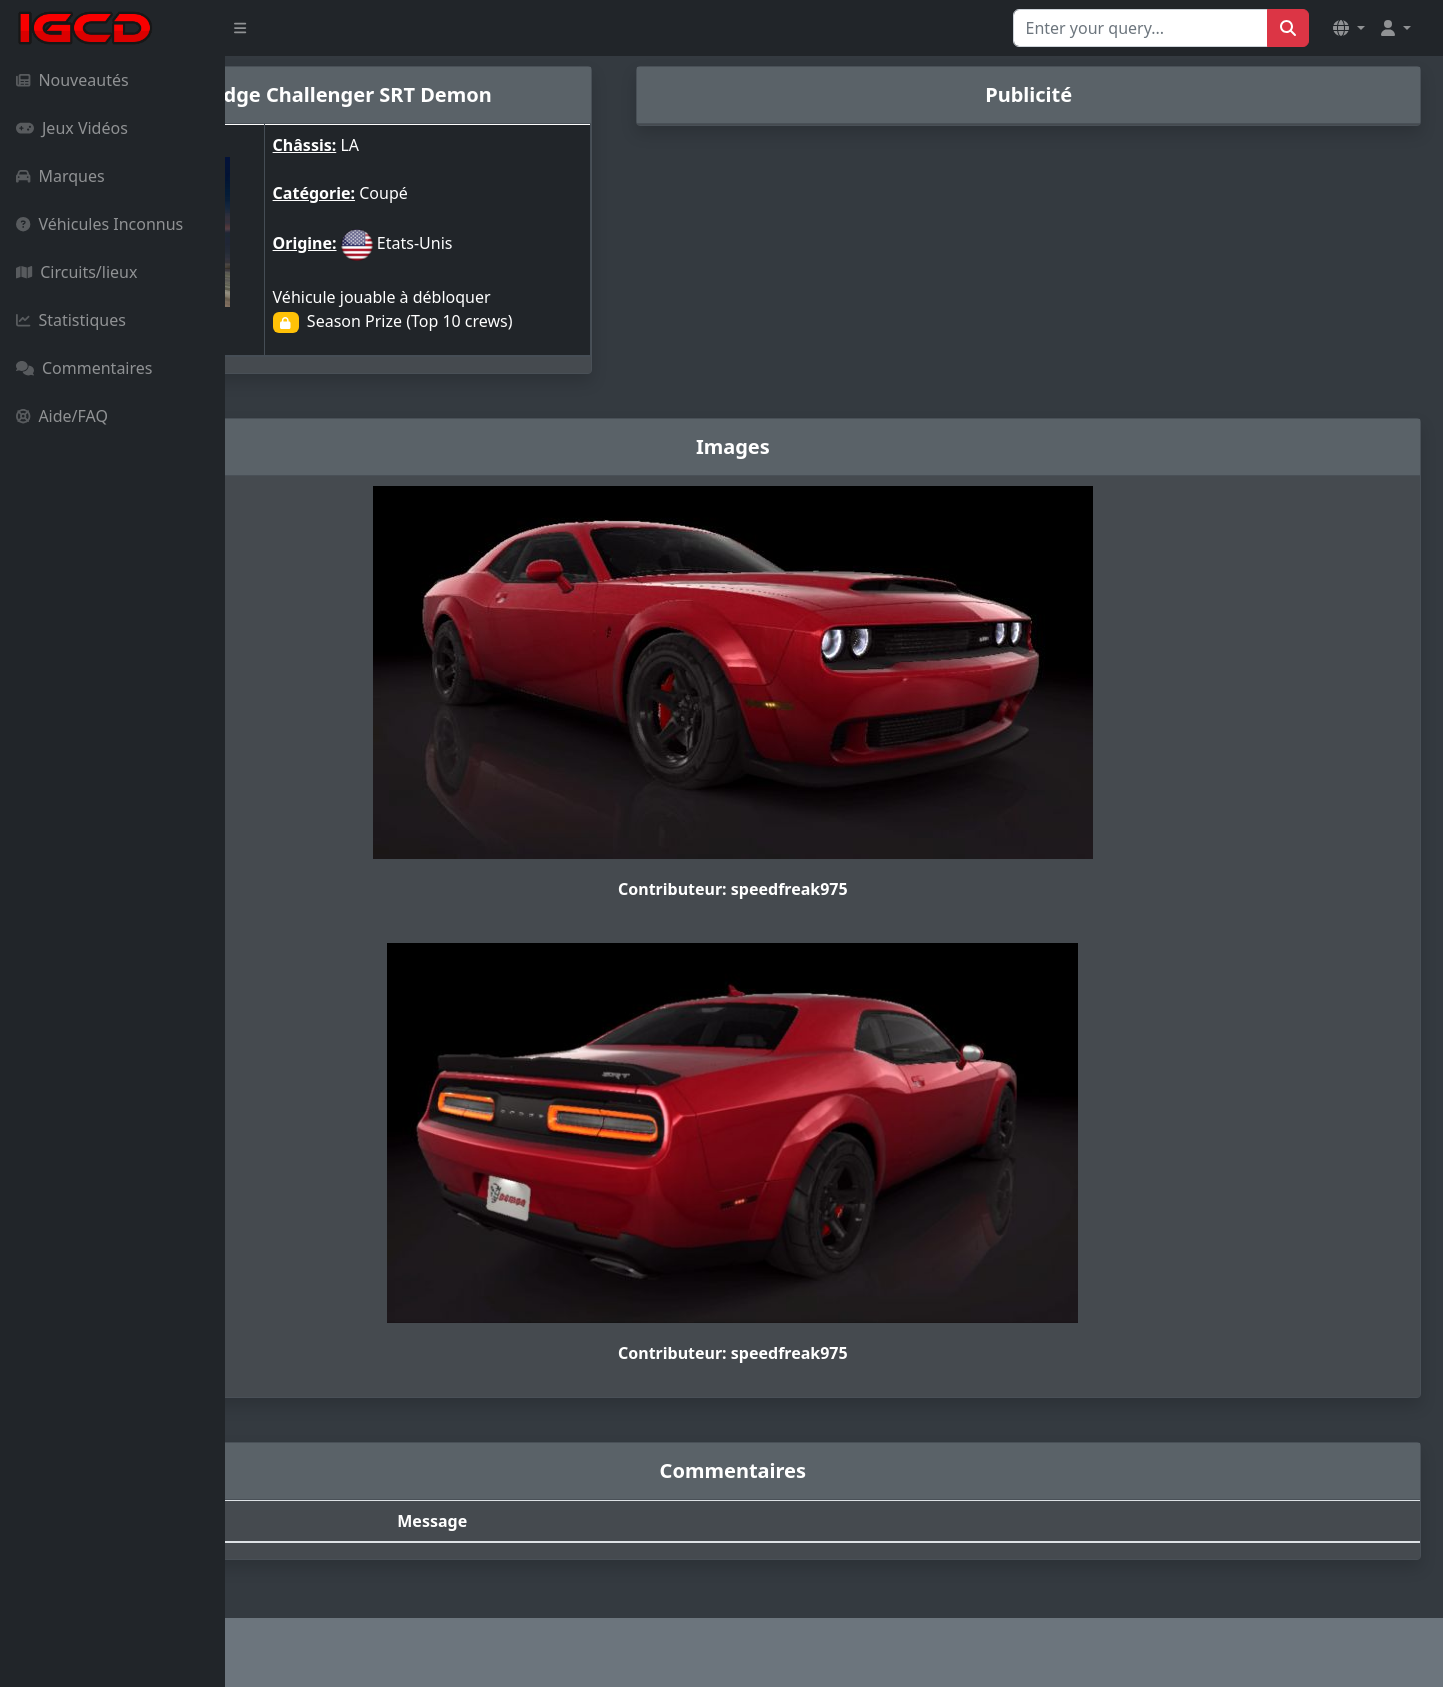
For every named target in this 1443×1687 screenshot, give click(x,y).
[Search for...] (1140, 28)
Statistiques (71, 320)
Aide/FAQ (62, 416)
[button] (1349, 28)
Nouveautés (72, 80)
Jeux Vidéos (72, 128)
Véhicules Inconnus (99, 224)
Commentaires (84, 368)
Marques (60, 176)
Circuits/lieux (76, 272)
